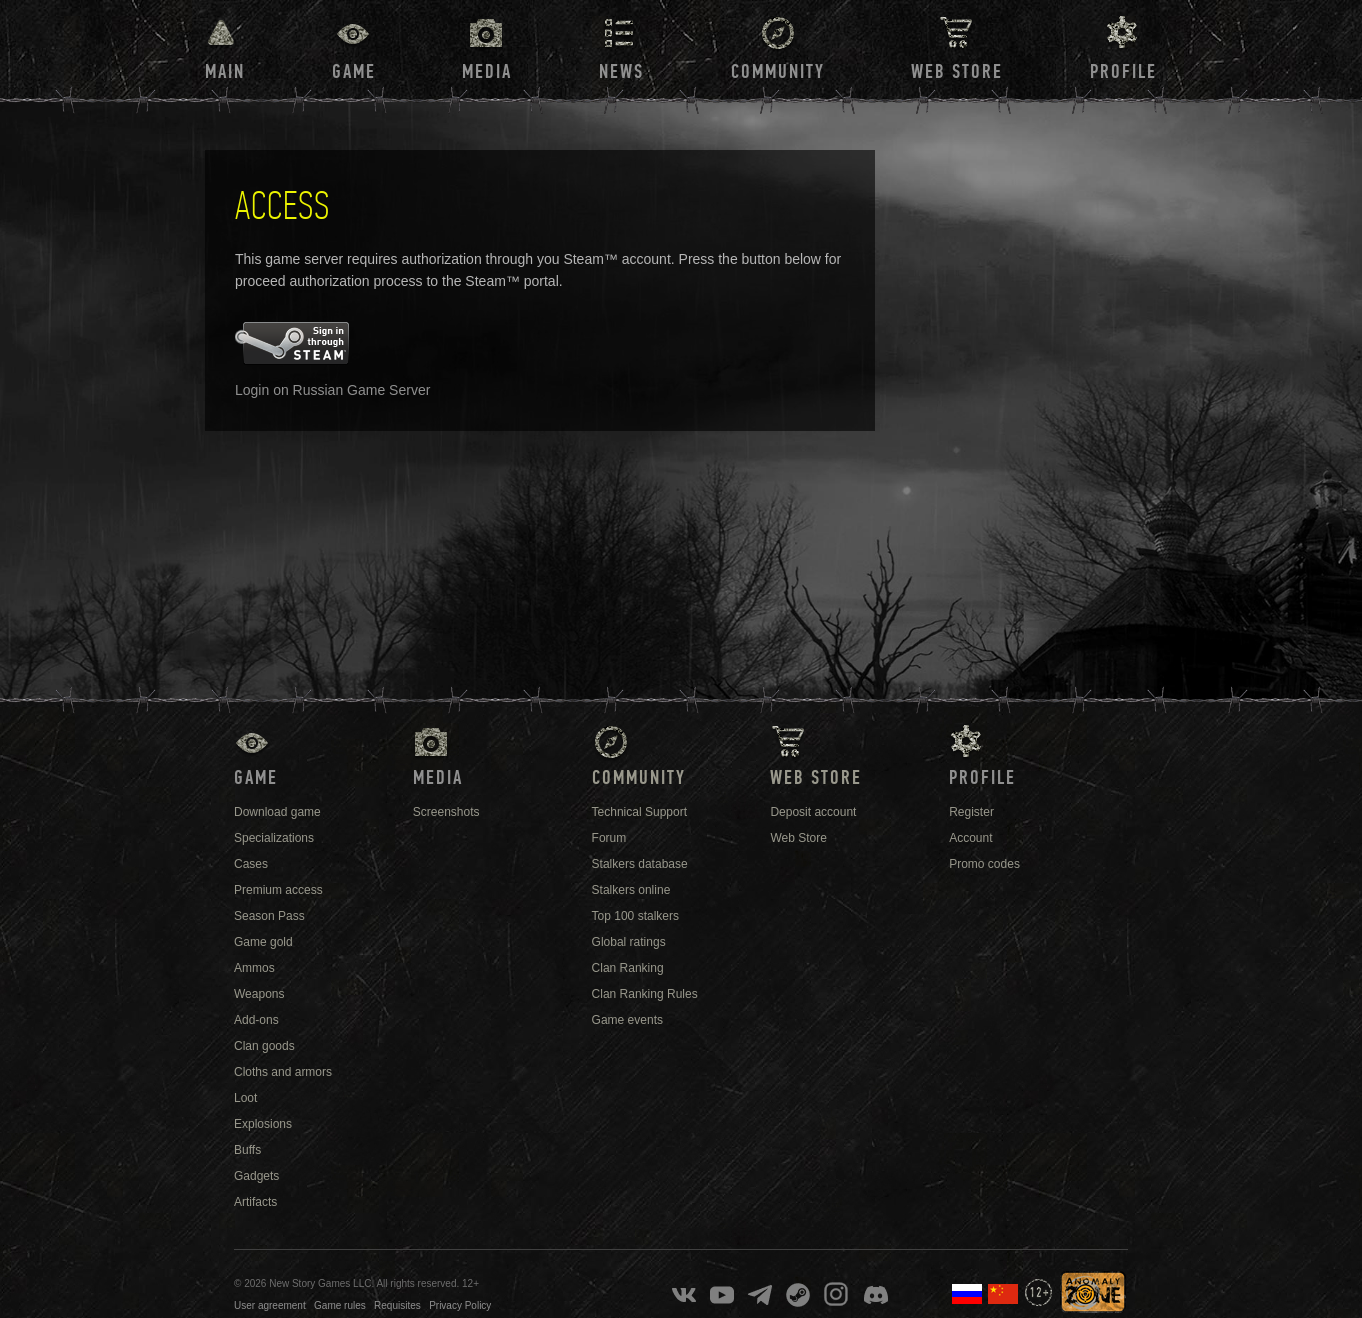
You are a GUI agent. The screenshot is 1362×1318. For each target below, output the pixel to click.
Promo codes (984, 864)
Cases (251, 864)
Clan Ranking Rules (645, 994)
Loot (245, 1098)
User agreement (270, 1305)
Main (225, 72)
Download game (277, 812)
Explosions (263, 1124)
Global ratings (629, 942)
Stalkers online (631, 890)
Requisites (397, 1305)
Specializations (274, 838)
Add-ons (256, 1020)
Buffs (247, 1150)
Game (354, 72)
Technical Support (639, 812)
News (621, 72)
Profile (1123, 72)
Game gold (263, 942)
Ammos (254, 968)
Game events (627, 1020)
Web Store (957, 72)
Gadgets (256, 1176)
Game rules (340, 1305)
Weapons (259, 994)
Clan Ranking (628, 968)
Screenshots (446, 812)
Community (778, 72)
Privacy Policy (460, 1305)
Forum (609, 838)
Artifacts (255, 1202)
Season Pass (269, 916)
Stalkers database (640, 864)
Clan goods (264, 1046)
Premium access (278, 890)
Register (971, 812)
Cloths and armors (283, 1072)
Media (487, 72)
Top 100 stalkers (635, 916)
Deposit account (813, 812)
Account (970, 838)
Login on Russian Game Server (332, 390)
